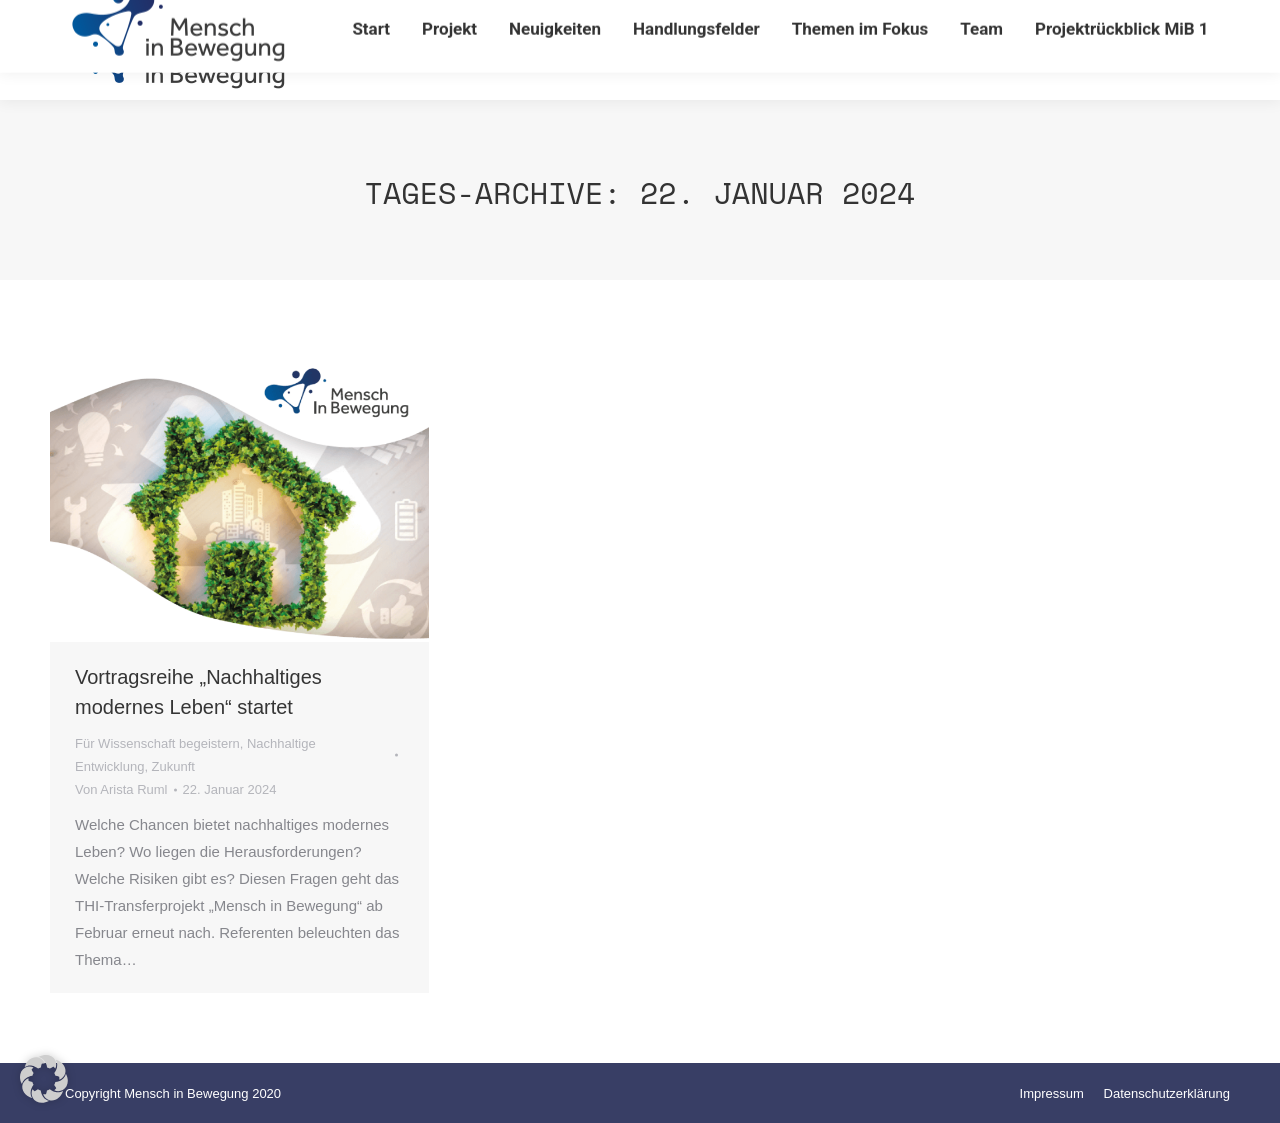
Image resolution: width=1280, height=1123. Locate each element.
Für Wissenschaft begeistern (157, 743)
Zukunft (173, 766)
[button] (44, 1079)
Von (121, 789)
